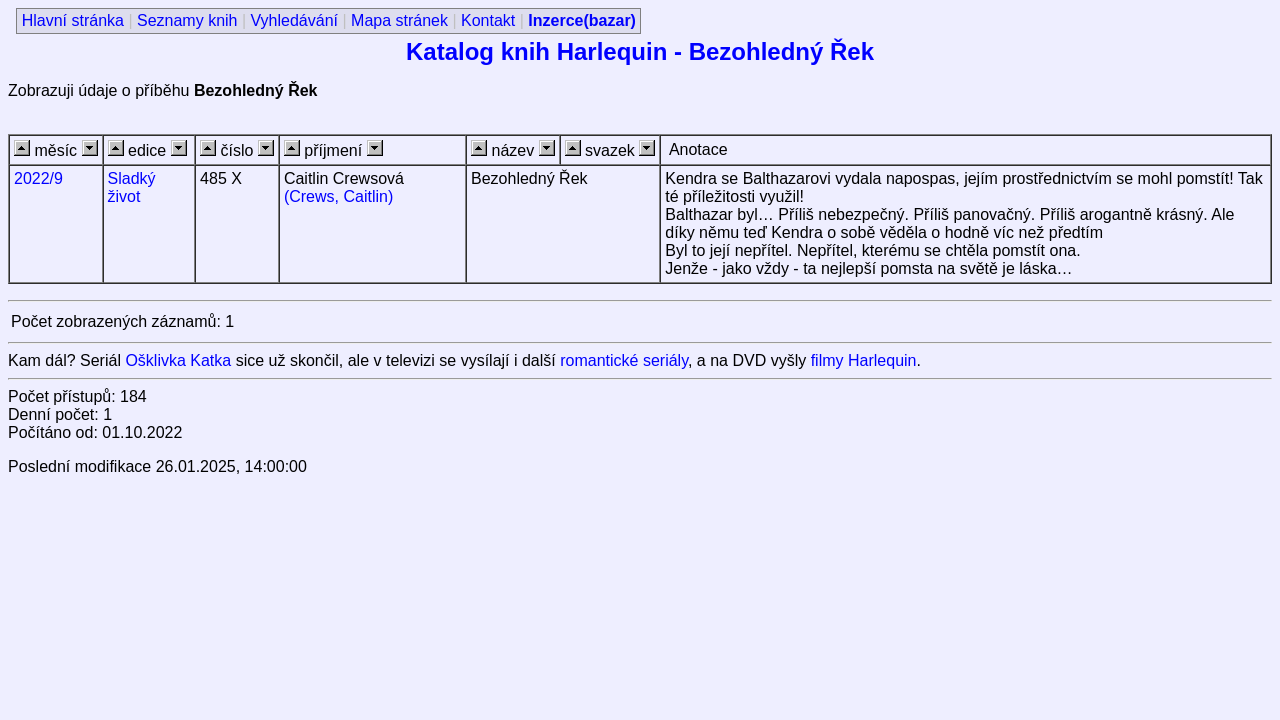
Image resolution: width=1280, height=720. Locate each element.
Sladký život (132, 187)
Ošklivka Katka (178, 360)
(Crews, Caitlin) (338, 196)
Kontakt (488, 20)
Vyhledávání (294, 20)
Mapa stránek (399, 20)
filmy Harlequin (864, 360)
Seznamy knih (187, 20)
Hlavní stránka (73, 20)
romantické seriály (624, 360)
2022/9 (38, 178)
